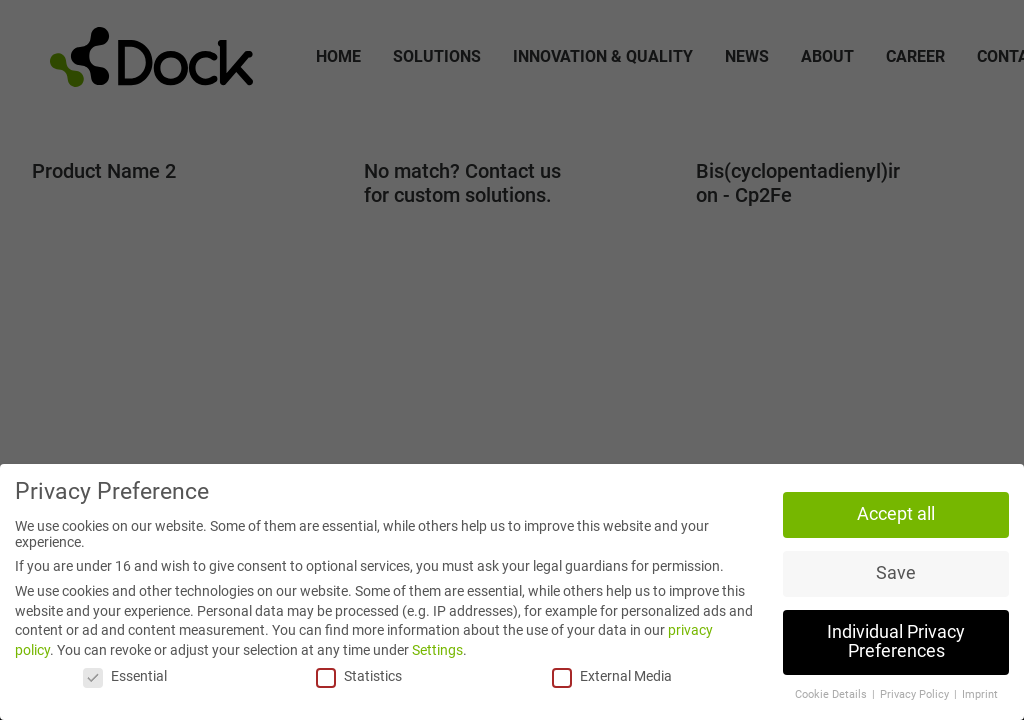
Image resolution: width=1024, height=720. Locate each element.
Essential (125, 676)
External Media (612, 676)
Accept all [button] (896, 514)
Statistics (359, 676)
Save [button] (896, 573)
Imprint (980, 694)
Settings (437, 650)
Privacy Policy (916, 694)
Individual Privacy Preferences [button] (896, 642)
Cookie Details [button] (832, 694)
